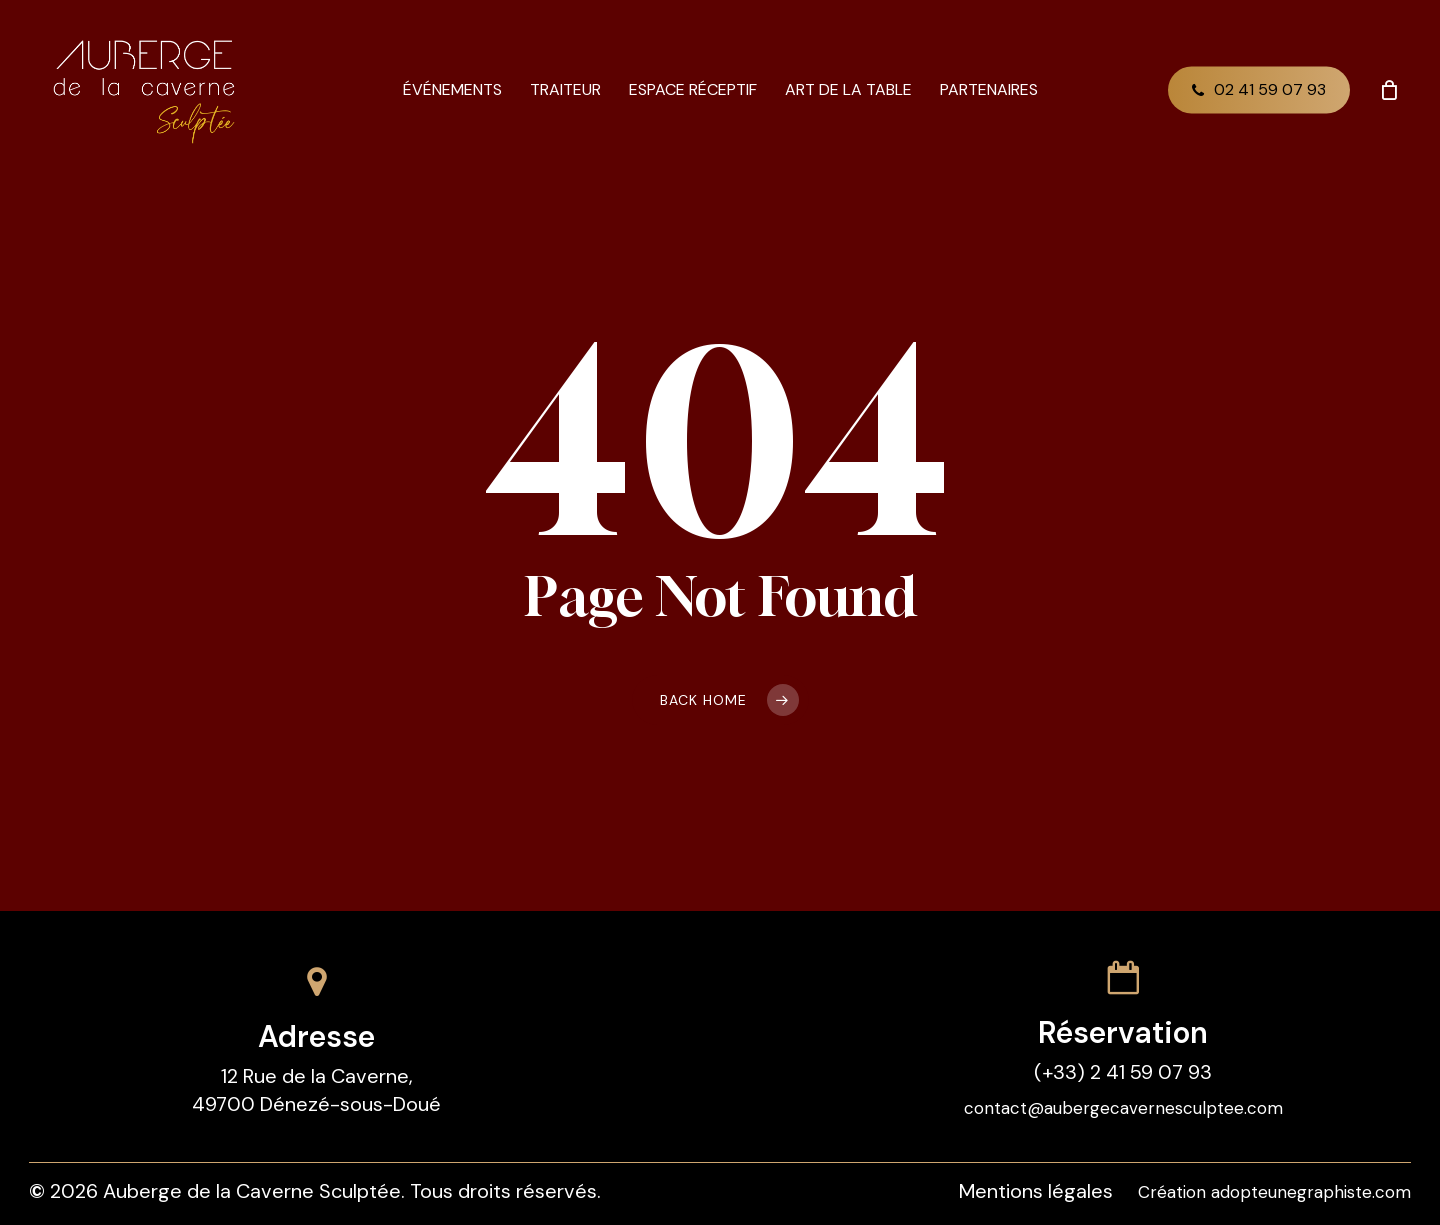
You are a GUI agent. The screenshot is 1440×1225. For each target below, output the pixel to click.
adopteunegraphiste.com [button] (1311, 1192)
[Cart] (1389, 90)
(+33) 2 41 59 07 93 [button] (1123, 1072)
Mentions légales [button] (1036, 1191)
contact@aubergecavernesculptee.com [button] (1123, 1108)
